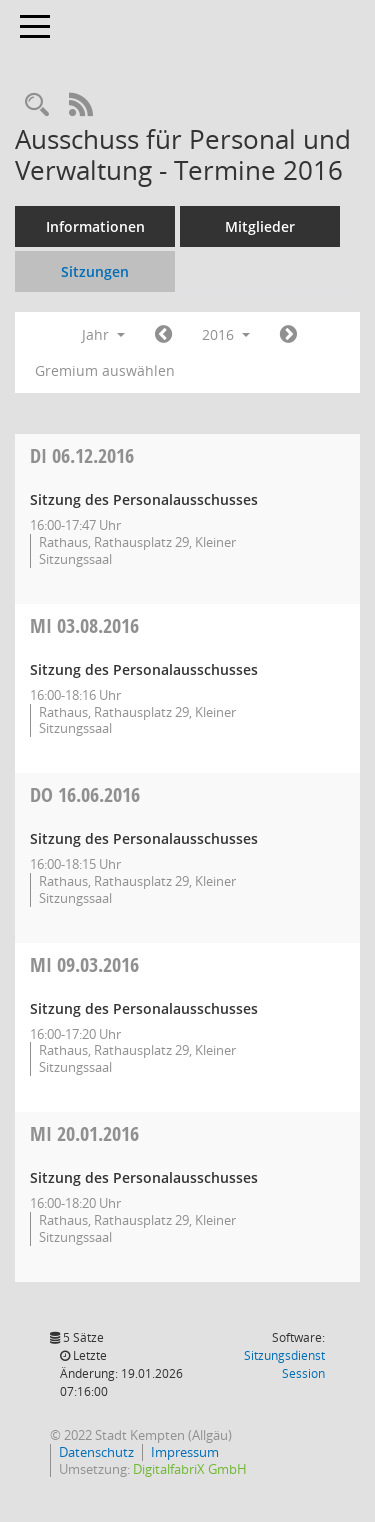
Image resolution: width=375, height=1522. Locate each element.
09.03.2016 (84, 964)
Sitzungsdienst (284, 1364)
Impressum (185, 1452)
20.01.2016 (84, 1133)
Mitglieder (260, 226)
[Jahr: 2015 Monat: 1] (163, 335)
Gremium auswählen (105, 370)
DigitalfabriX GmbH (190, 1469)
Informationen (95, 226)
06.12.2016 (82, 455)
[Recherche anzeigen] (37, 105)
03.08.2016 (84, 625)
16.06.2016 (85, 794)
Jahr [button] (103, 334)
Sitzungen (95, 271)
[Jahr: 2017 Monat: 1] (288, 335)
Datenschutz (96, 1452)
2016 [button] (226, 334)
